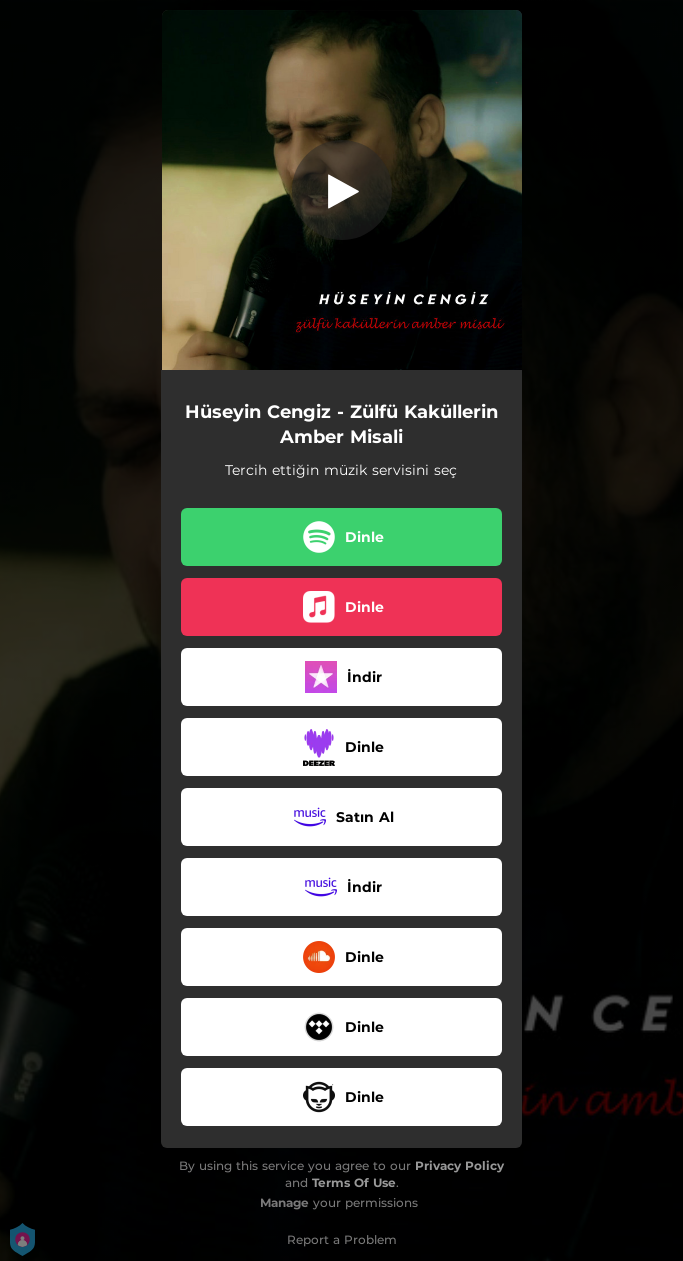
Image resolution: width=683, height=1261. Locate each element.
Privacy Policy (459, 1165)
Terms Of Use (354, 1182)
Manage (284, 1202)
